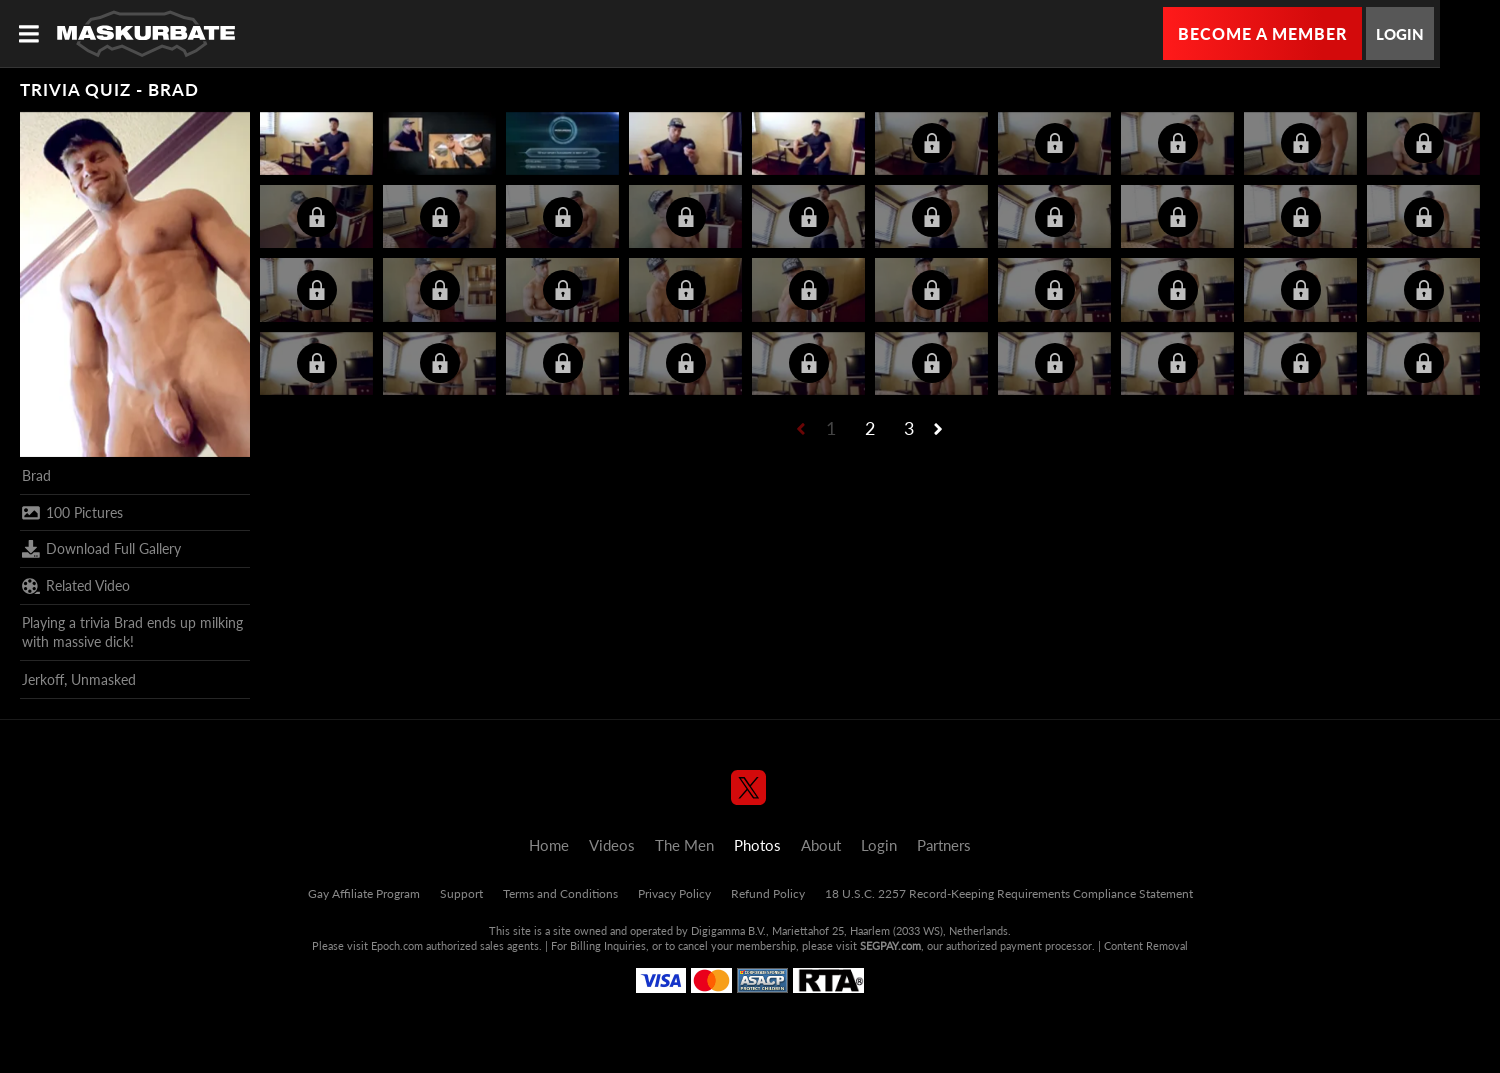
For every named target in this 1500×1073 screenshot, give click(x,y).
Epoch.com (397, 945)
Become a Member (1262, 33)
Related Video (76, 586)
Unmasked (103, 679)
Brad (36, 475)
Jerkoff (43, 679)
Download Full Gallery (101, 549)
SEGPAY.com (890, 945)
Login (1400, 34)
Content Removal (1146, 945)
